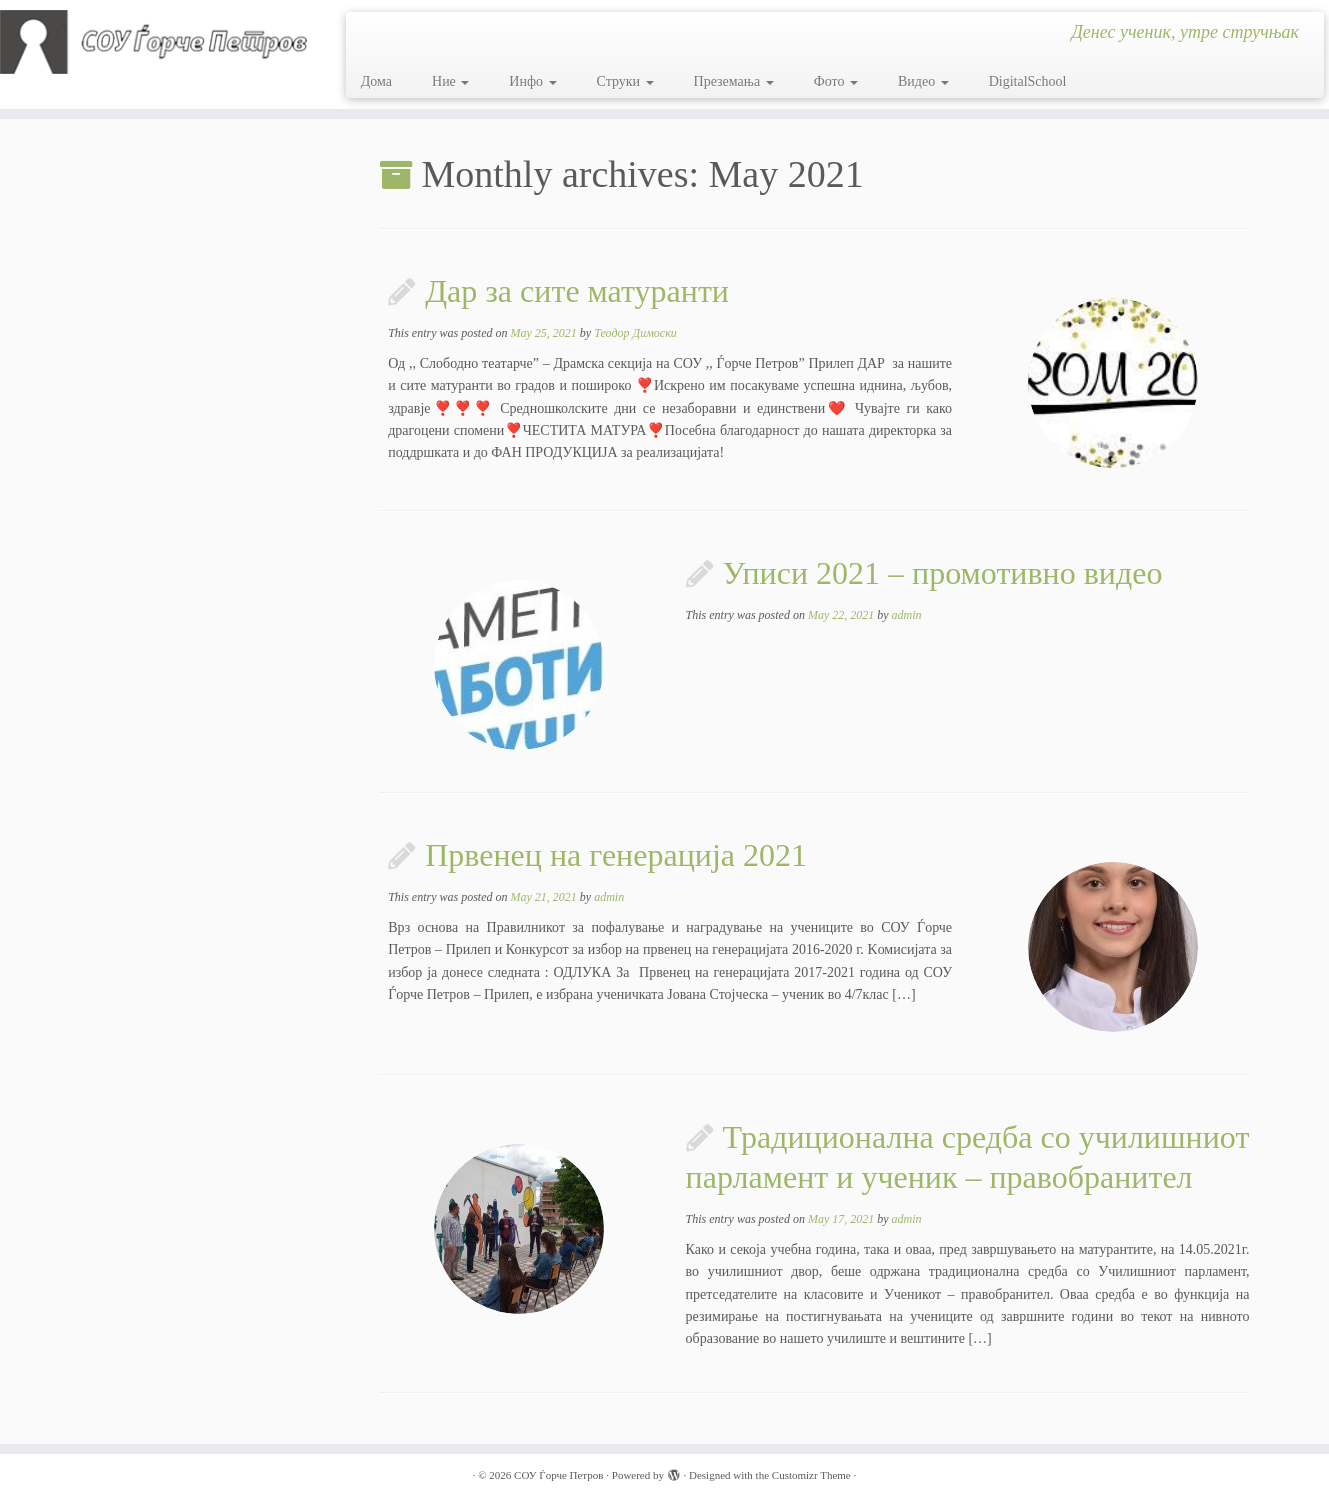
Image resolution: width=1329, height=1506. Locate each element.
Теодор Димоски (635, 333)
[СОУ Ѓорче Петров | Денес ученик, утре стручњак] (153, 42)
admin (907, 615)
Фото (836, 81)
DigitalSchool (1028, 81)
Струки (625, 81)
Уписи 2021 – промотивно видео (943, 573)
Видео (923, 81)
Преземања (734, 81)
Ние (450, 81)
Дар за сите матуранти (577, 291)
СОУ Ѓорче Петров (558, 1475)
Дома (376, 81)
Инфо (532, 81)
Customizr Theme (811, 1475)
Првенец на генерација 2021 (616, 855)
